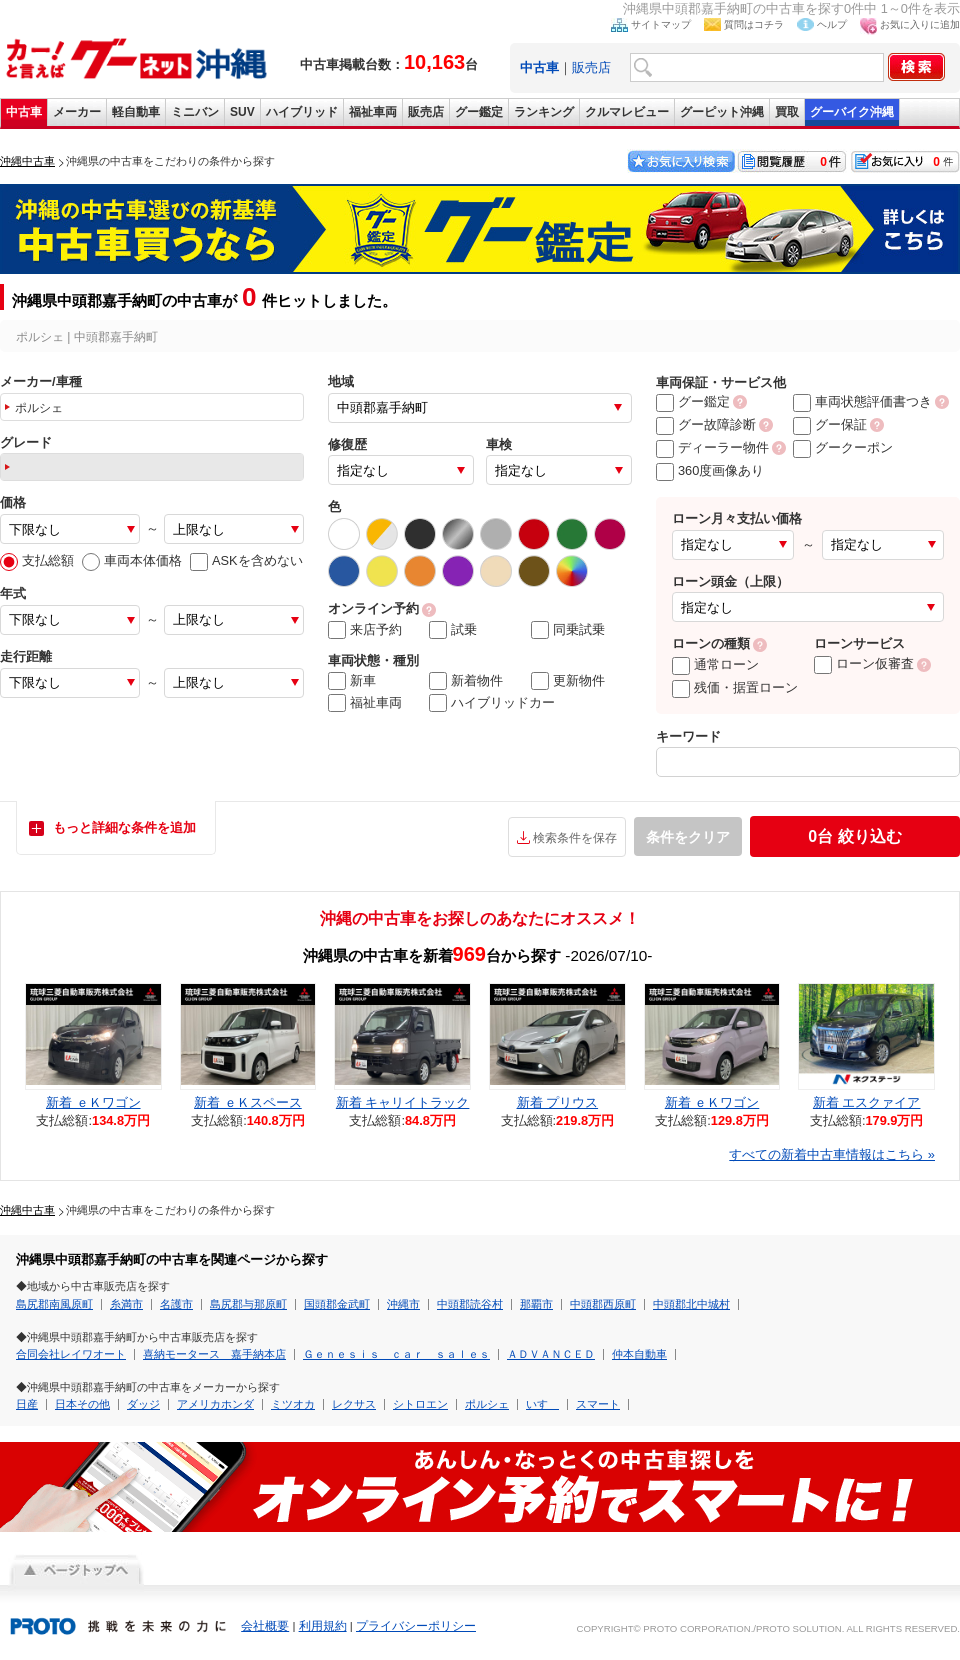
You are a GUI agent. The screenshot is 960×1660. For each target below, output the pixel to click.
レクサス (354, 1404)
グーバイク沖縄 (852, 112)
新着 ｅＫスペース (248, 1102)
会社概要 (265, 1626)
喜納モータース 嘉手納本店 (214, 1354)
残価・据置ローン (735, 687)
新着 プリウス (558, 1102)
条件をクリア (688, 837)
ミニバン (195, 112)
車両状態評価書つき (862, 401)
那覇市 (536, 1304)
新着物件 (466, 681)
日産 (27, 1404)
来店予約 (365, 630)
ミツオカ (293, 1404)
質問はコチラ (754, 24)
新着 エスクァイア (867, 1102)
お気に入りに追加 (920, 24)
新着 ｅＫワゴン (93, 1102)
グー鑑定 (479, 112)
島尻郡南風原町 (54, 1304)
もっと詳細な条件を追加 (124, 827)
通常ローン (715, 664)
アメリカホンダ (215, 1404)
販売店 (591, 67)
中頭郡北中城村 (691, 1304)
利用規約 (323, 1626)
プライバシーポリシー (416, 1626)
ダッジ (143, 1404)
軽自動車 (136, 112)
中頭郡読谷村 (470, 1304)
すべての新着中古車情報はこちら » (832, 1154)
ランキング (544, 112)
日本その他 (82, 1404)
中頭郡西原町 (603, 1304)
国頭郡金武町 (337, 1304)
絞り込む (854, 836)
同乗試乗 (568, 630)
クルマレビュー (627, 112)
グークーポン (843, 447)
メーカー (77, 112)
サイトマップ (661, 24)
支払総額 (37, 560)
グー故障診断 (706, 424)
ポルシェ (487, 1404)
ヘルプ (832, 24)
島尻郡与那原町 (248, 1304)
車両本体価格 (132, 560)
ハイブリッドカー (492, 703)
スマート (598, 1404)
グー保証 (830, 424)
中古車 (24, 112)
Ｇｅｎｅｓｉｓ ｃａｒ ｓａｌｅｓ (396, 1354)
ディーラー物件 (712, 447)
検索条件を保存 (575, 838)
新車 (352, 681)
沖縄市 (403, 1304)
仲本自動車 (639, 1354)
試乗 (453, 630)
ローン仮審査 (864, 663)
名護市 (176, 1304)
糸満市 (126, 1304)
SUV (242, 112)
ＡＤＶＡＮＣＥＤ (551, 1354)
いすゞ (542, 1404)
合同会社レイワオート (71, 1354)
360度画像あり (710, 470)
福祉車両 (373, 112)
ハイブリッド (302, 112)
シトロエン (420, 1404)
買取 (787, 112)
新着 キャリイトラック (403, 1102)
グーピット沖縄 (722, 112)
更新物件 (568, 681)
